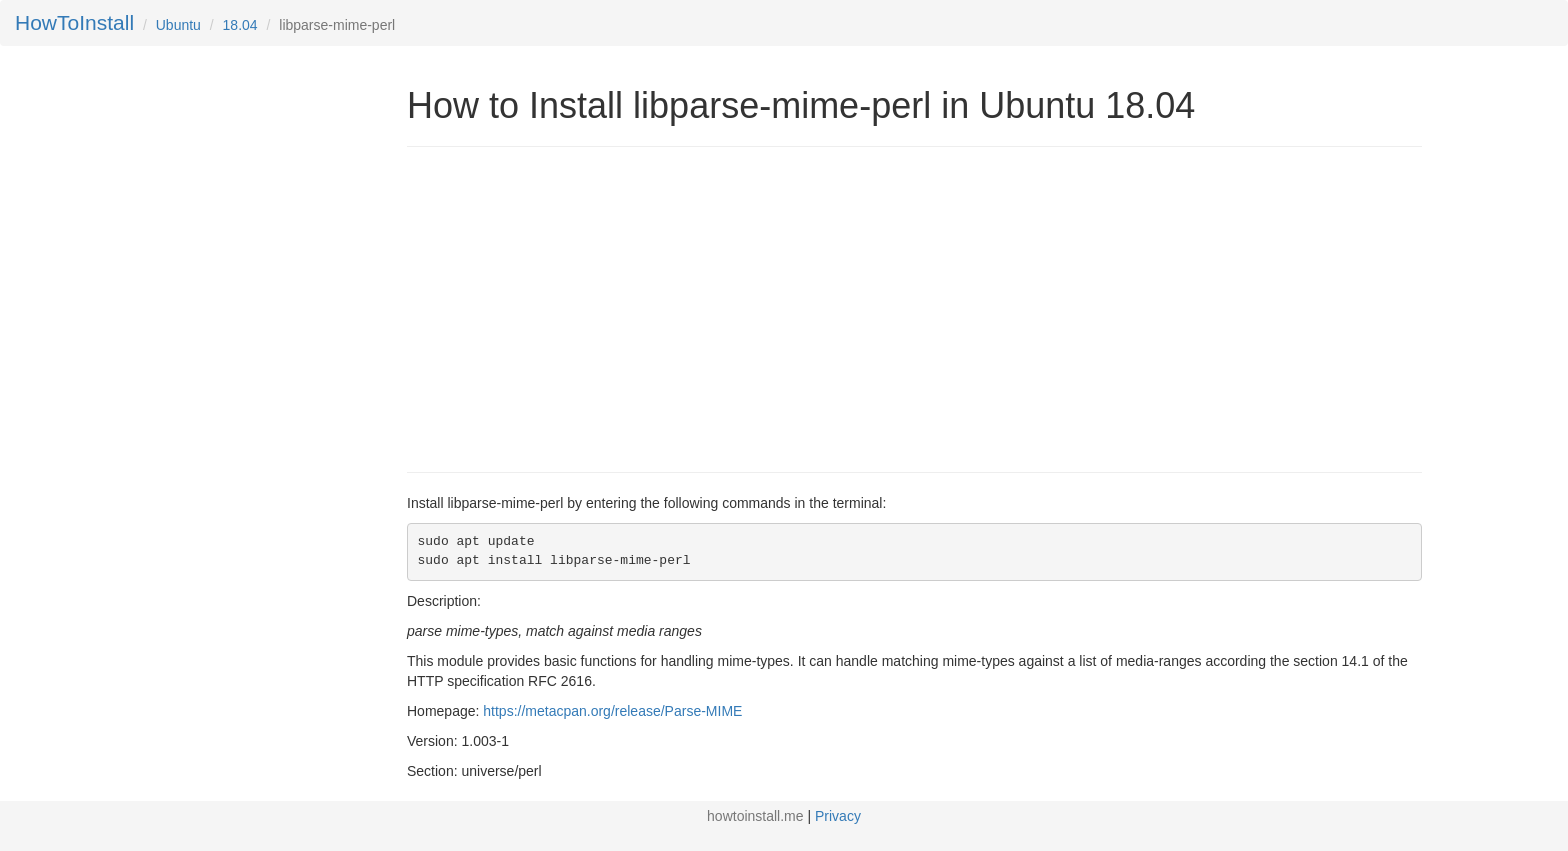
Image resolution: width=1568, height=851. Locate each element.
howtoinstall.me (755, 816)
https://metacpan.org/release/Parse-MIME (612, 711)
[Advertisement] (575, 307)
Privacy (838, 816)
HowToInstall (74, 22)
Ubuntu (178, 25)
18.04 (240, 25)
